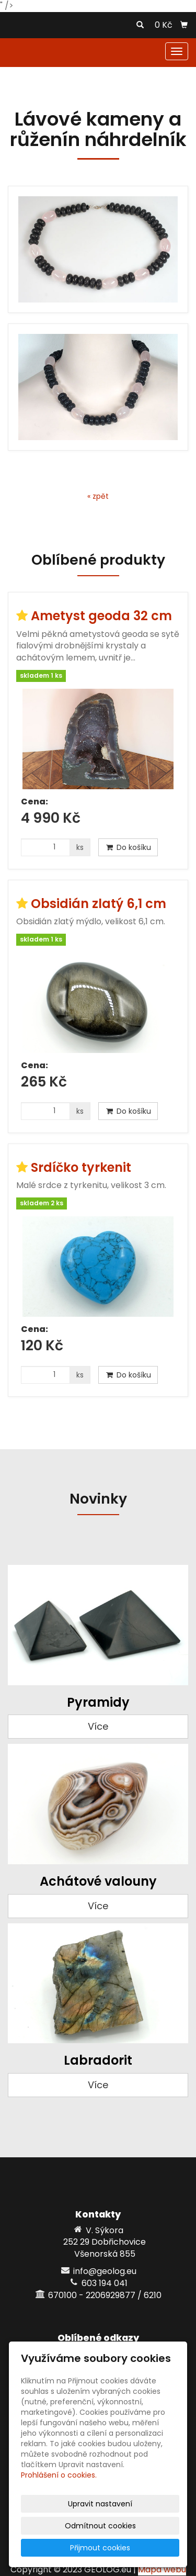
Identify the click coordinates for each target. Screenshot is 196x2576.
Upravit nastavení (100, 2504)
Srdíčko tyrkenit (81, 1167)
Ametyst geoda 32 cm (101, 615)
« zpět (98, 496)
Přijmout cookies (100, 2548)
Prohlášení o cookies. (59, 2475)
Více (98, 1726)
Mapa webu (162, 2569)
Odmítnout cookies (100, 2526)
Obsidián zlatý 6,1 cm (98, 903)
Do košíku (128, 847)
